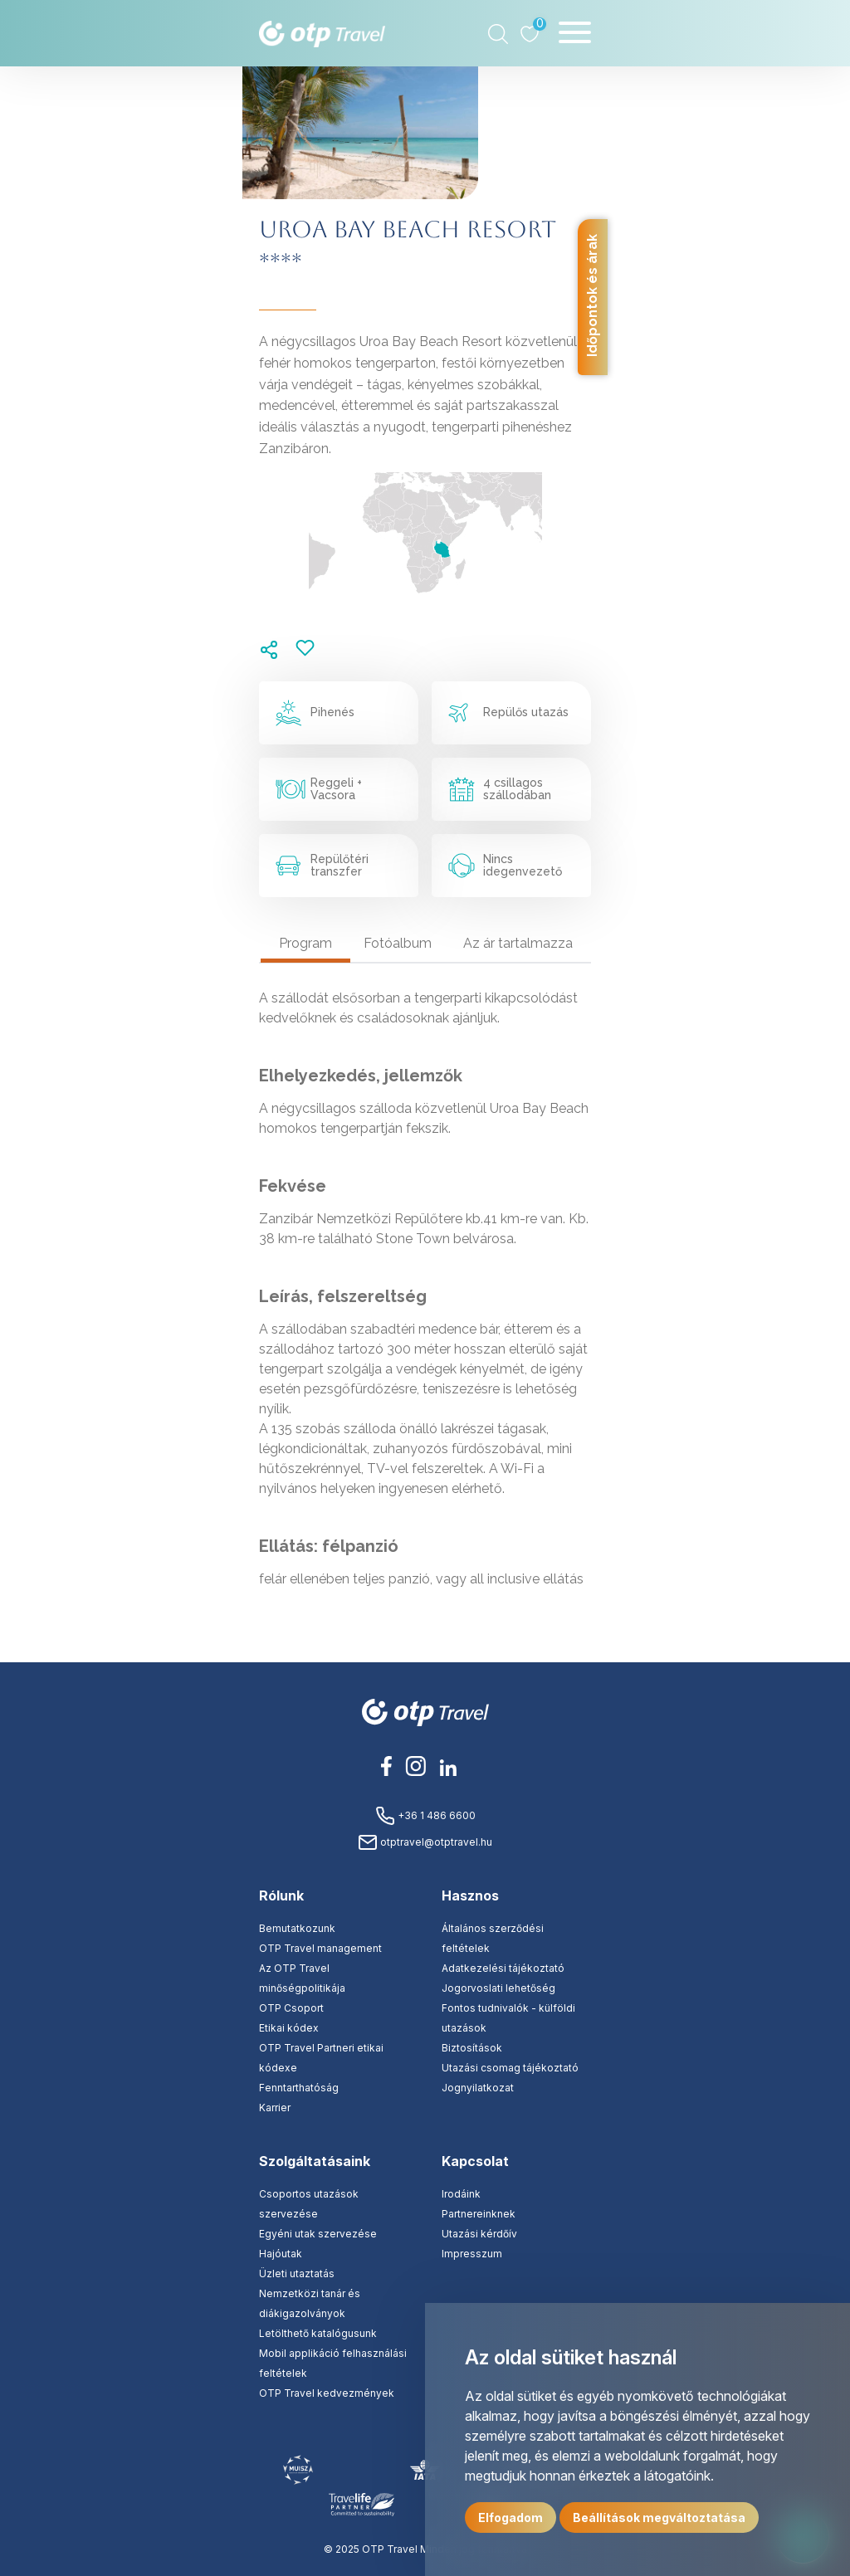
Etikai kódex (289, 2028)
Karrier (275, 2107)
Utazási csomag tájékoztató (510, 2067)
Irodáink (461, 2194)
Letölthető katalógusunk (318, 2333)
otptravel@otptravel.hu (425, 1842)
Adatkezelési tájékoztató (503, 1968)
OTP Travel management (320, 1948)
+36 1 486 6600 (425, 1815)
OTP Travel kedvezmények (326, 2393)
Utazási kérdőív (479, 2233)
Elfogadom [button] (510, 2517)
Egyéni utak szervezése (318, 2233)
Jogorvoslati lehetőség (498, 1988)
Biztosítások (472, 2048)
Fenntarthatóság (299, 2087)
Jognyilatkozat (478, 2087)
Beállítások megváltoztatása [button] (659, 2517)
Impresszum (472, 2253)
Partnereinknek (478, 2214)
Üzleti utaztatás (297, 2273)
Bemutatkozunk (297, 1928)
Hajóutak (280, 2253)
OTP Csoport (291, 2008)
